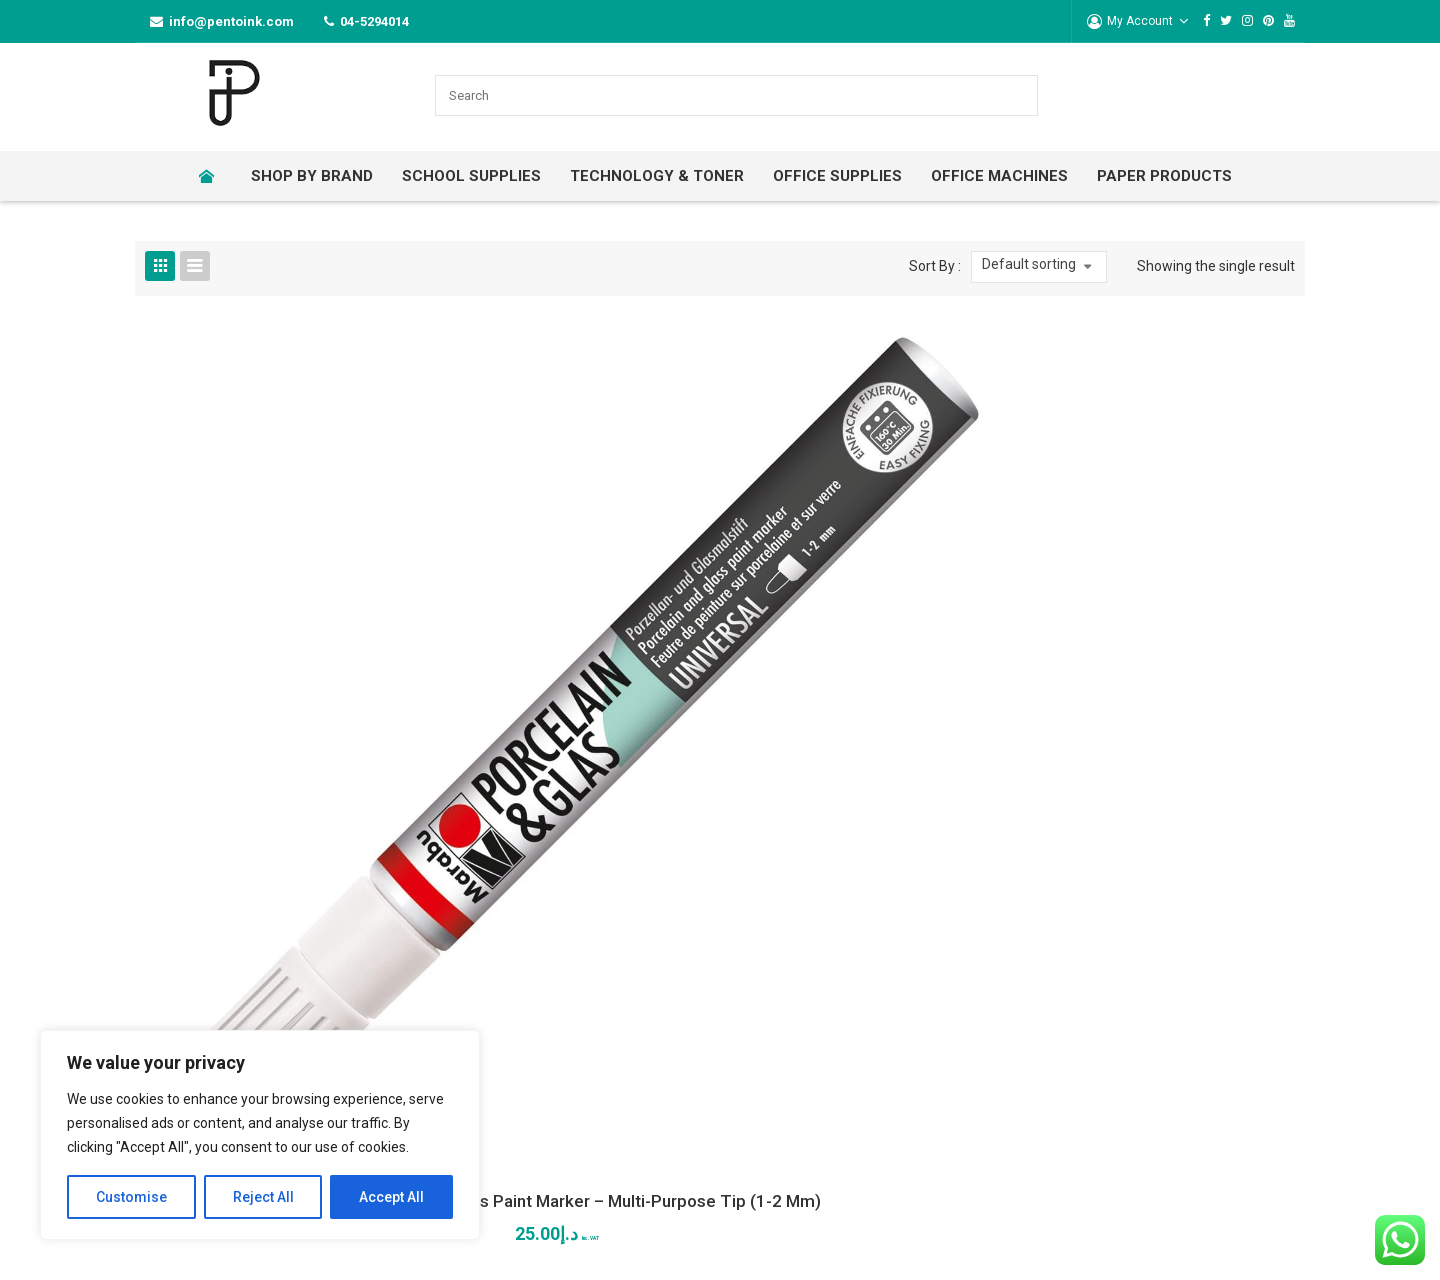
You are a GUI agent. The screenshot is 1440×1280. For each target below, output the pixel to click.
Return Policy (857, 917)
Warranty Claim (1130, 917)
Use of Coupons (1133, 951)
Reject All (263, 1197)
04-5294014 (374, 21)
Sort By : (935, 266)
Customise (131, 1197)
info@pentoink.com (231, 21)
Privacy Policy (859, 985)
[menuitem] (213, 176)
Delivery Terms (1129, 985)
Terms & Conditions (877, 951)
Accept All (391, 1197)
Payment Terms (1133, 1019)
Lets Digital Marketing (578, 1249)
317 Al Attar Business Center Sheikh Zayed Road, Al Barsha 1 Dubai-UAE (638, 942)
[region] (260, 1135)
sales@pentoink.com (624, 1032)
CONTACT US (585, 849)
